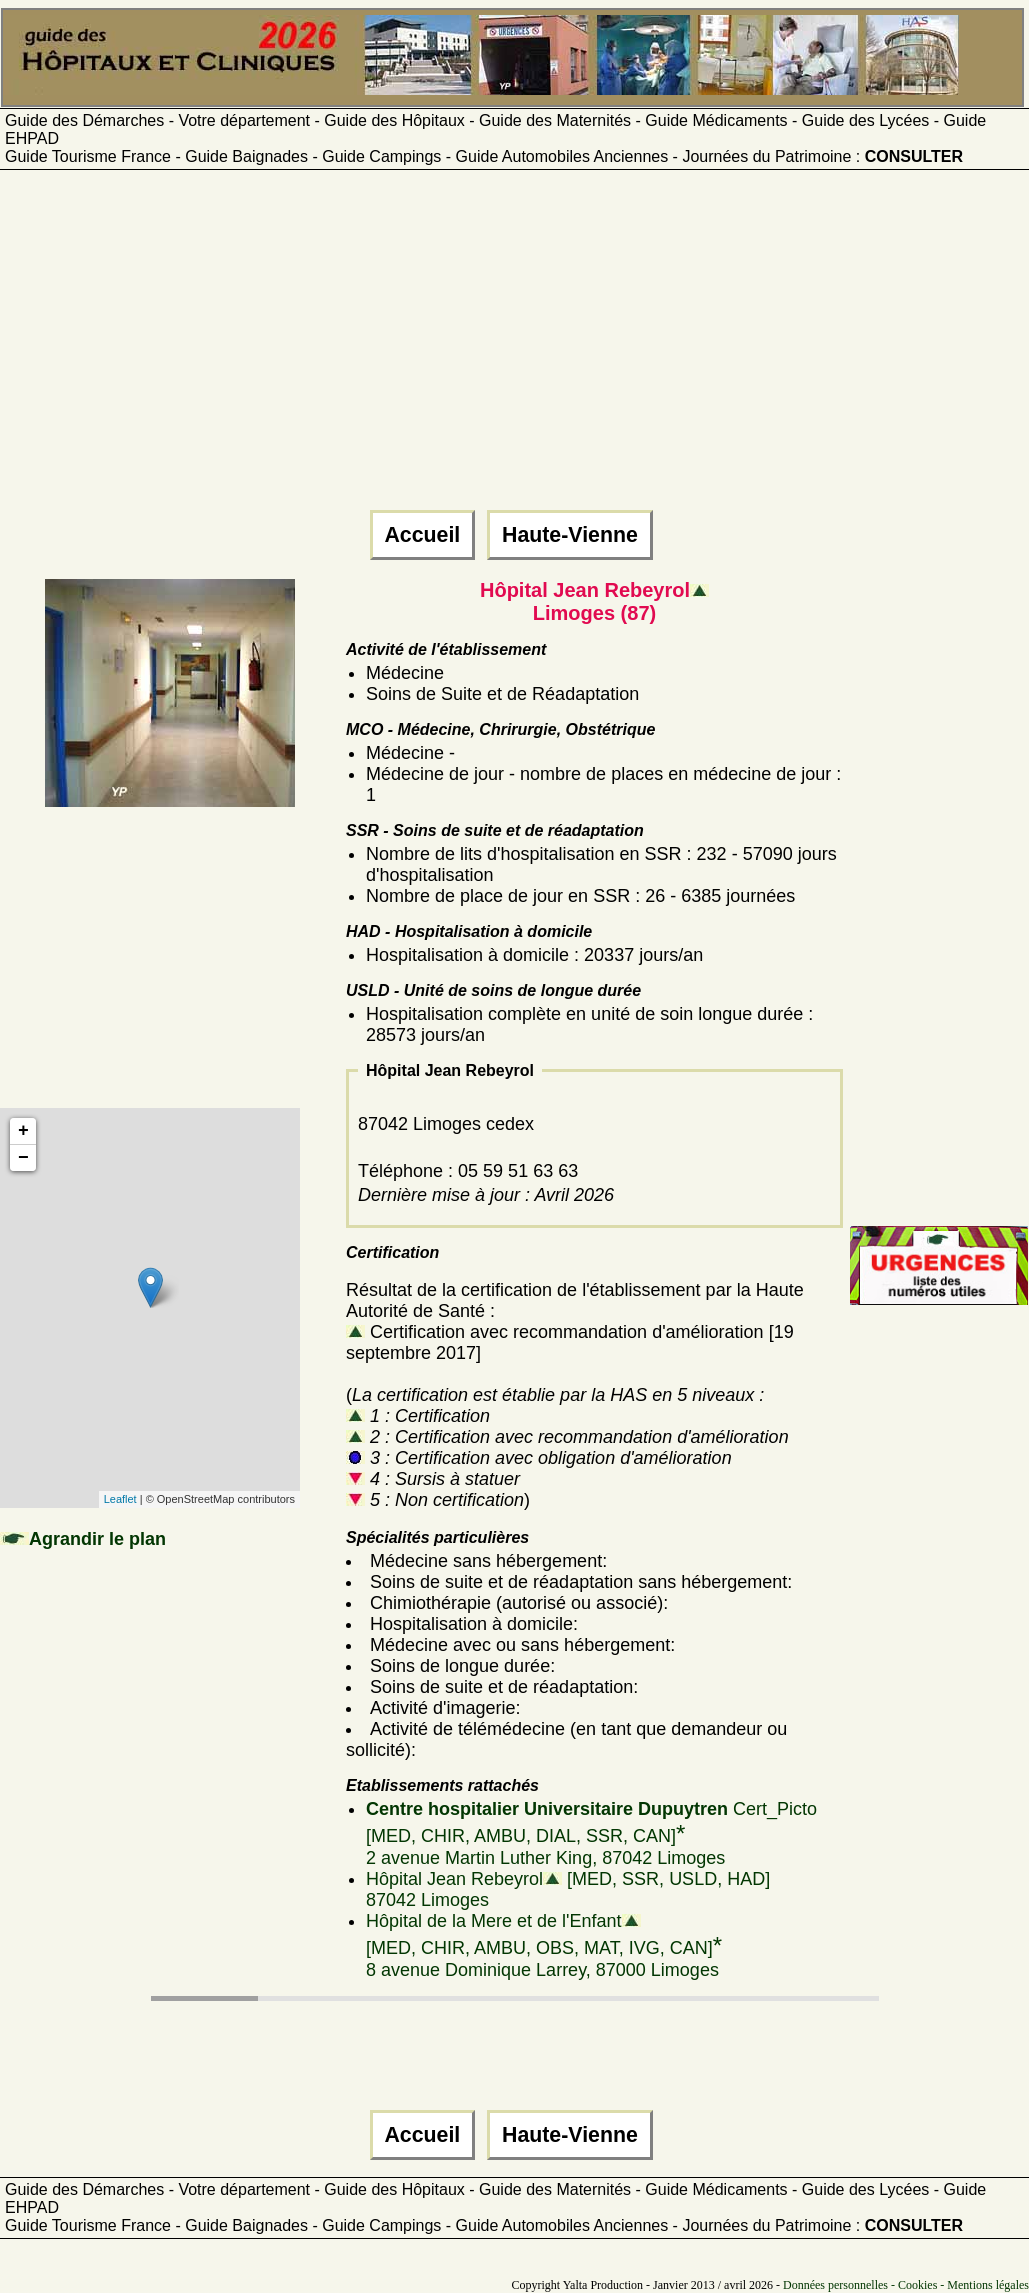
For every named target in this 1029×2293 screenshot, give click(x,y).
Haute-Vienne (570, 535)
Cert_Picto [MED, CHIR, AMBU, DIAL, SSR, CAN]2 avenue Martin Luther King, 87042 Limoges (591, 1833)
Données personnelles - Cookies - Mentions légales (906, 2285)
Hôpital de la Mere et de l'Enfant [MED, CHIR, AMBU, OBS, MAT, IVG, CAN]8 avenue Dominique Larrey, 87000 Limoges (544, 1945)
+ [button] (23, 1131)
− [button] (23, 1158)
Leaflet (120, 1499)
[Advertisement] (512, 349)
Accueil (422, 535)
